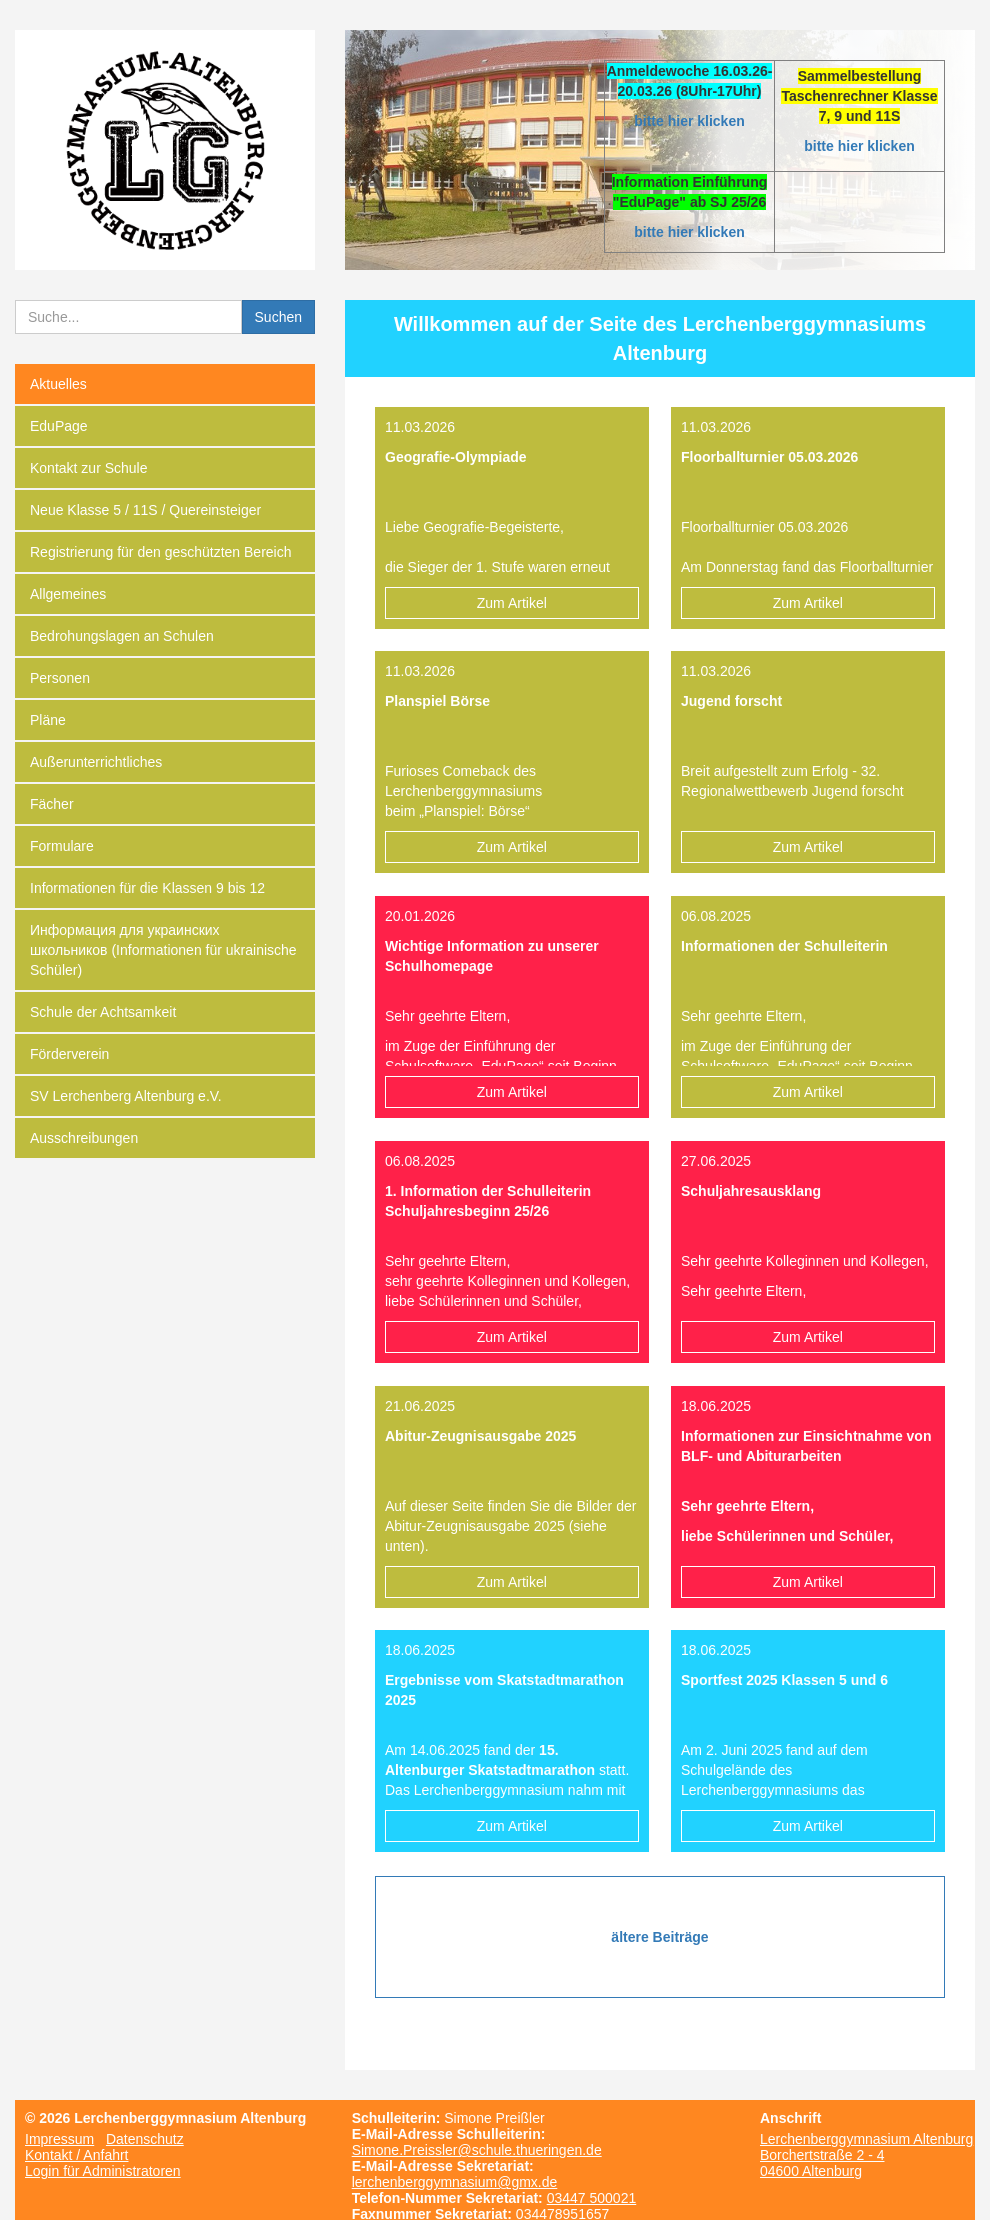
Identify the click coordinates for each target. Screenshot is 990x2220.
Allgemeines (68, 594)
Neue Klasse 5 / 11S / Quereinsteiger (145, 510)
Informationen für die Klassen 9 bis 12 (147, 888)
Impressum (59, 2139)
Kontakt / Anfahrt (77, 2155)
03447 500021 (592, 2198)
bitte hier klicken (689, 121)
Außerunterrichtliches (96, 762)
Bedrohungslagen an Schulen (122, 636)
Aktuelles (58, 384)
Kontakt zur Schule (89, 468)
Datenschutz (145, 2139)
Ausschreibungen (84, 1138)
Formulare (62, 846)
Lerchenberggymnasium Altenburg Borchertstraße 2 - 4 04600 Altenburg (866, 2155)
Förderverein (69, 1054)
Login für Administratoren (103, 2171)
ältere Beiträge (659, 1937)
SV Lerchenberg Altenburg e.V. (126, 1096)
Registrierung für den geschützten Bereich (160, 552)
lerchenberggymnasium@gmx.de (455, 2182)
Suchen (278, 317)
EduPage (59, 426)
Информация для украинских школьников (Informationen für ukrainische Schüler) (163, 950)
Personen (60, 678)
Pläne (48, 720)
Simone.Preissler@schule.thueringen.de (477, 2150)
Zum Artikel (512, 603)
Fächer (52, 804)
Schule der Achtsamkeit (103, 1012)
